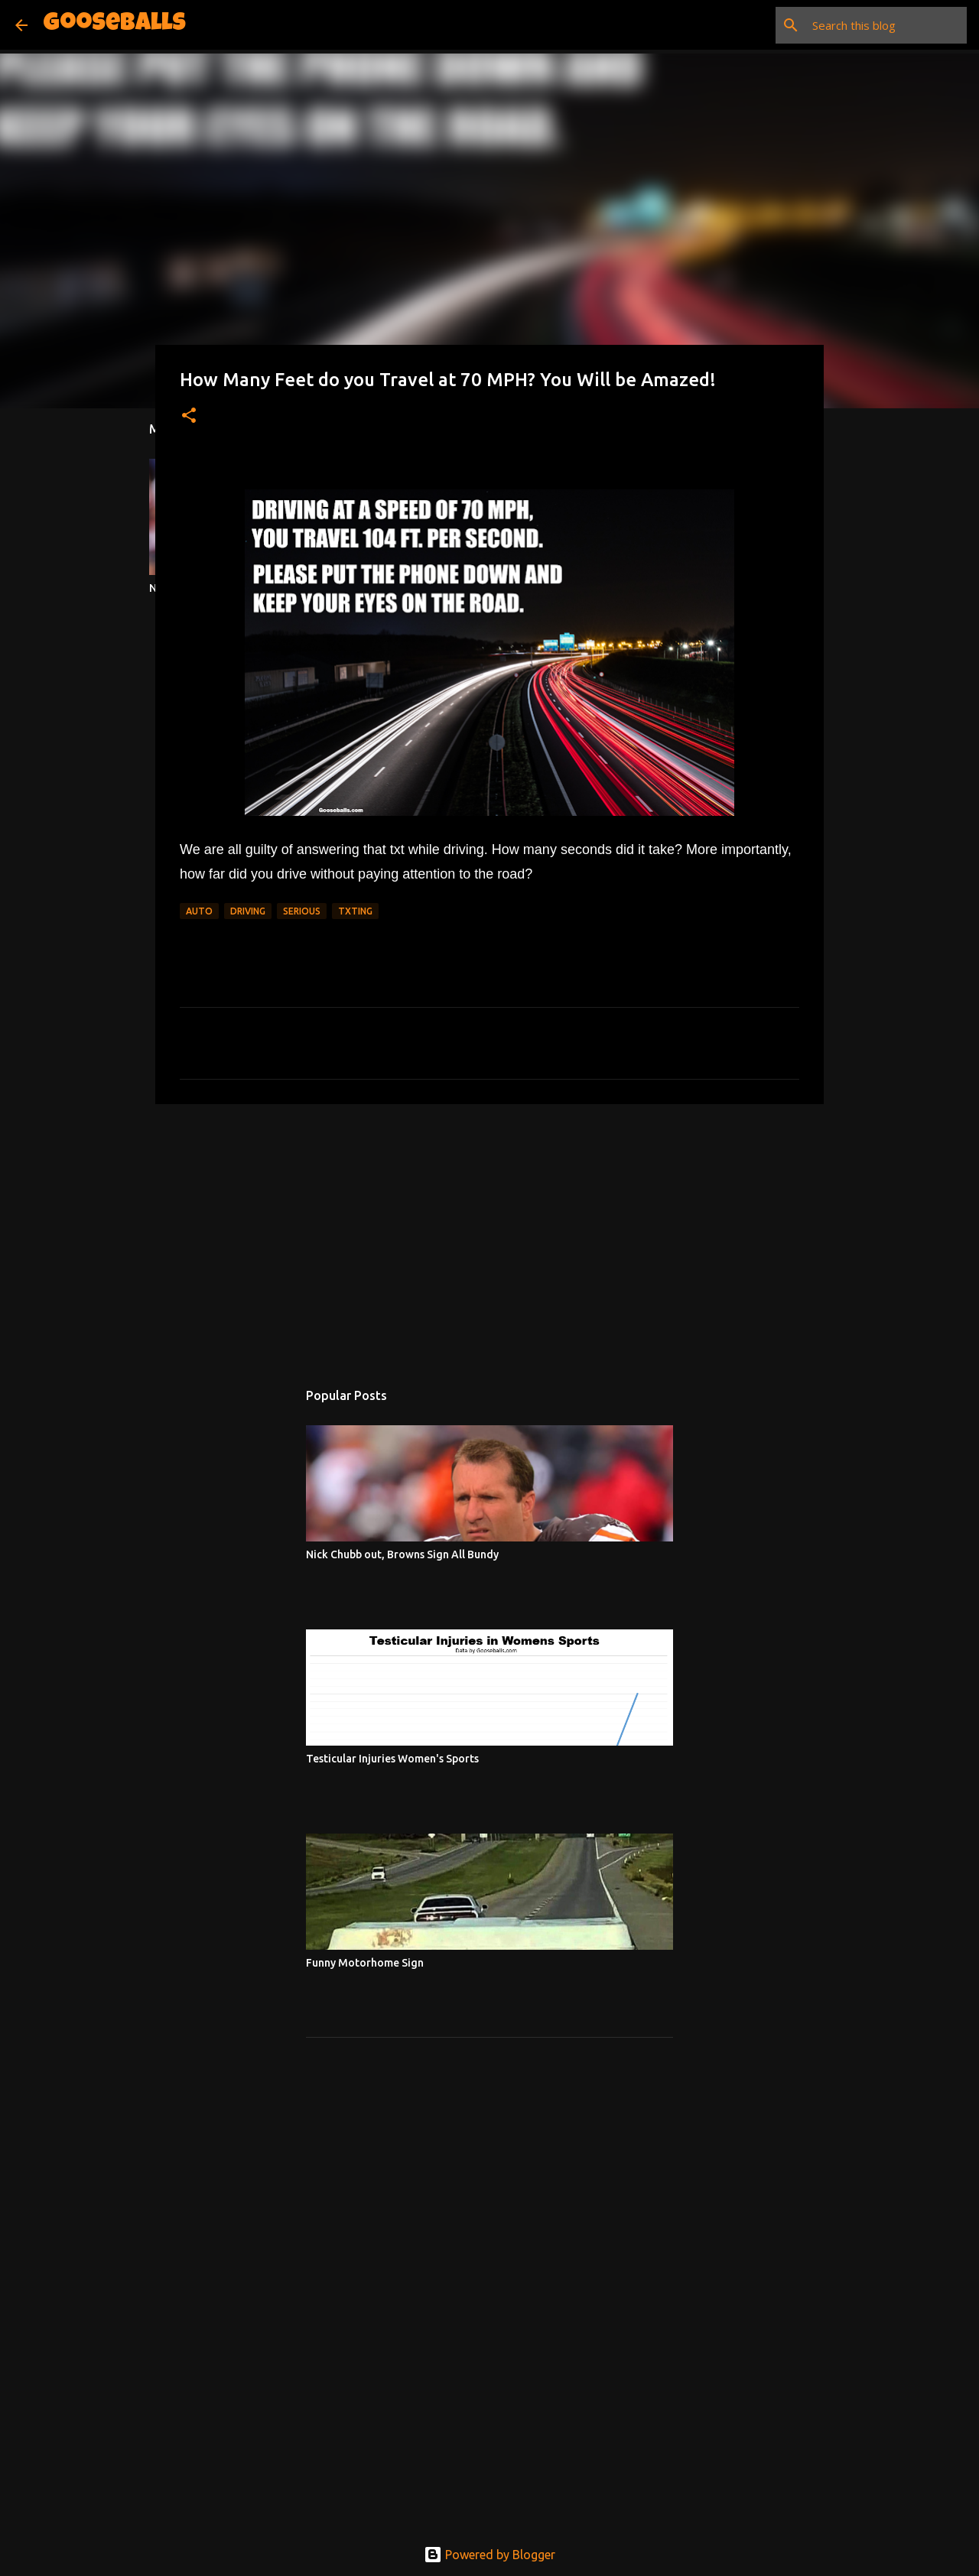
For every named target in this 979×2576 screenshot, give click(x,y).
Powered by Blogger (489, 2554)
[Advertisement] (489, 1234)
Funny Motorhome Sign (365, 1963)
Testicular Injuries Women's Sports (392, 1759)
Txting (355, 911)
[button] (189, 416)
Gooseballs (114, 24)
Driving (247, 911)
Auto (199, 911)
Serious (301, 911)
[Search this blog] (886, 25)
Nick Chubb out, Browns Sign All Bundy (402, 1554)
